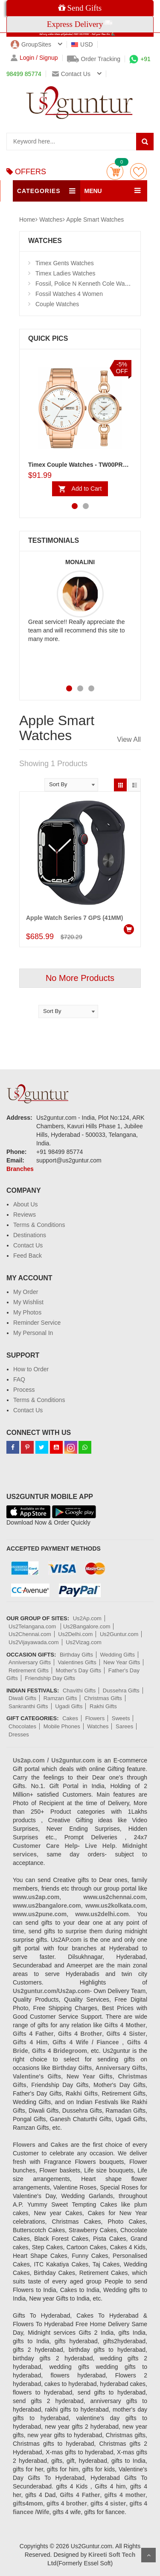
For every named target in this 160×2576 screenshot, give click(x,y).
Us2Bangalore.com (87, 1626)
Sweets (121, 1718)
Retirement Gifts (29, 1670)
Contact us (71, 73)
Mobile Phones (62, 1726)
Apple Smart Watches (95, 219)
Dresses (19, 1734)
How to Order (31, 1369)
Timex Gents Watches (64, 263)
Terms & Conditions (39, 1224)
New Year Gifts (121, 1662)
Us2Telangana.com (33, 1626)
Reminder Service (37, 1322)
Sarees (124, 1726)
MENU (93, 190)
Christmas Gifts (103, 1698)
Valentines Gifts (77, 1662)
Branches (20, 1168)
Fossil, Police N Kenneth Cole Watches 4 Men (96, 283)
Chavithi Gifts (79, 1690)
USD (82, 44)
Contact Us (28, 1245)
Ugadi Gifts (68, 1706)
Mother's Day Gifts (79, 1670)
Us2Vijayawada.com (34, 1642)
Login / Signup (34, 58)
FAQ (19, 1379)
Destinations (29, 1235)
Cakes (70, 1718)
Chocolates (22, 1726)
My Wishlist (28, 1302)
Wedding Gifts (117, 1654)
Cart (115, 171)
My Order (25, 1291)
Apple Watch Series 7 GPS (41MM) (74, 917)
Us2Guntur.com (119, 1634)
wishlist (138, 171)
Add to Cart (87, 488)
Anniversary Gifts (30, 1662)
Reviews (24, 1214)
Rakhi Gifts (103, 1706)
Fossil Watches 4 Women (69, 293)
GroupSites (31, 44)
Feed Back (27, 1255)
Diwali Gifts (22, 1698)
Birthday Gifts (76, 1654)
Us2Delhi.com (75, 1634)
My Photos (27, 1312)
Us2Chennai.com (30, 1634)
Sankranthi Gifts (28, 1706)
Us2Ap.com (87, 1618)
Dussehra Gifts (121, 1690)
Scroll (148, 2555)
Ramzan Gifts (60, 1698)
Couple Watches (57, 304)
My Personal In (33, 1332)
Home (27, 219)
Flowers (95, 1718)
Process (24, 1389)
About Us (25, 1204)
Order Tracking (94, 59)
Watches (50, 219)
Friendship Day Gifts (50, 1678)
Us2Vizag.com (84, 1642)
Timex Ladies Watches (65, 273)
